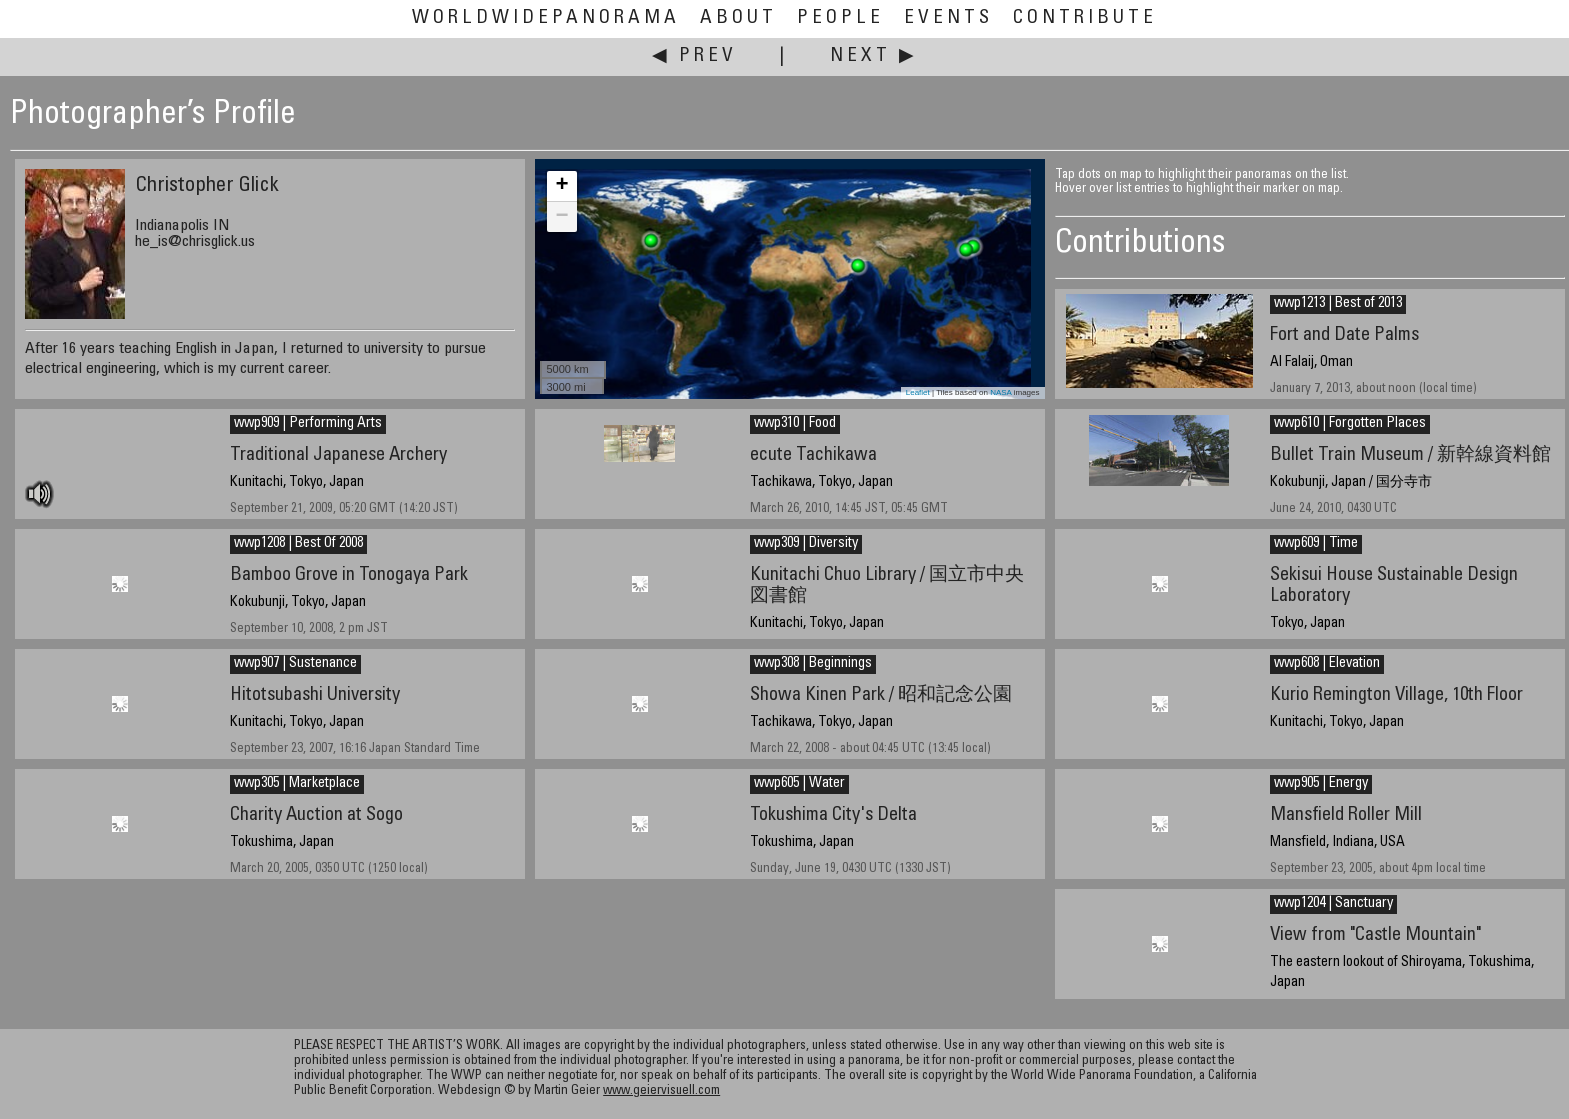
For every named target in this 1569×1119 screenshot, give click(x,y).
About (738, 18)
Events (948, 18)
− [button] (561, 217)
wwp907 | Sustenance (295, 664)
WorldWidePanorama (546, 18)
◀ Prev (694, 56)
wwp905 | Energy (1321, 784)
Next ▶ (874, 56)
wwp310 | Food (795, 424)
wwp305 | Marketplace (297, 784)
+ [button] (561, 186)
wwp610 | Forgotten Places (1350, 424)
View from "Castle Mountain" (1375, 935)
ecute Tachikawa (813, 455)
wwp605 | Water (799, 784)
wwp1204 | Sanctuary (1333, 904)
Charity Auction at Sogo (316, 815)
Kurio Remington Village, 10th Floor (1396, 695)
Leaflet (918, 392)
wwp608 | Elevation (1327, 664)
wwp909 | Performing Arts (308, 424)
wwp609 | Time (1316, 544)
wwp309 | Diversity (806, 544)
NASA (1000, 392)
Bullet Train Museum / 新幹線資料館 (1410, 455)
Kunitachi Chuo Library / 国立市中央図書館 (887, 586)
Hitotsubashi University (315, 695)
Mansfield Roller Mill (1346, 815)
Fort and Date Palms (1344, 335)
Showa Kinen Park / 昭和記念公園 (881, 695)
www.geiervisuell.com (661, 1091)
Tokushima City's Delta (833, 815)
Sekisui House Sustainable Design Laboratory (1394, 586)
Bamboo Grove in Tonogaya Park (349, 575)
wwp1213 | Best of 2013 (1338, 304)
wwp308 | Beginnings (813, 664)
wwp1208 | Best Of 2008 (298, 544)
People (840, 18)
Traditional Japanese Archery (338, 455)
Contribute (1085, 18)
